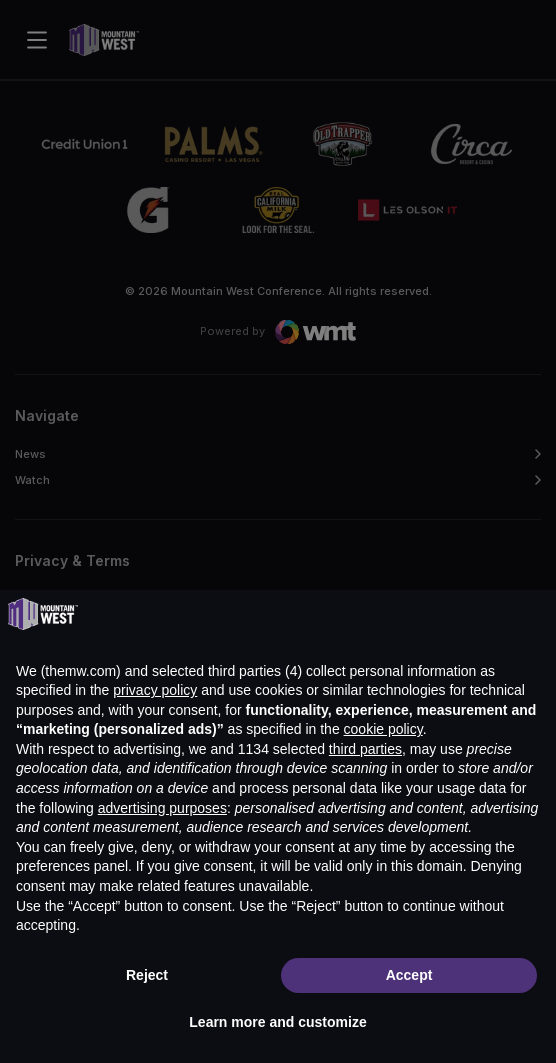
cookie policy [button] (383, 729)
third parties (365, 749)
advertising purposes (162, 808)
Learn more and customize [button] (277, 1022)
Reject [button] (147, 975)
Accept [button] (409, 975)
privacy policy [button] (155, 690)
